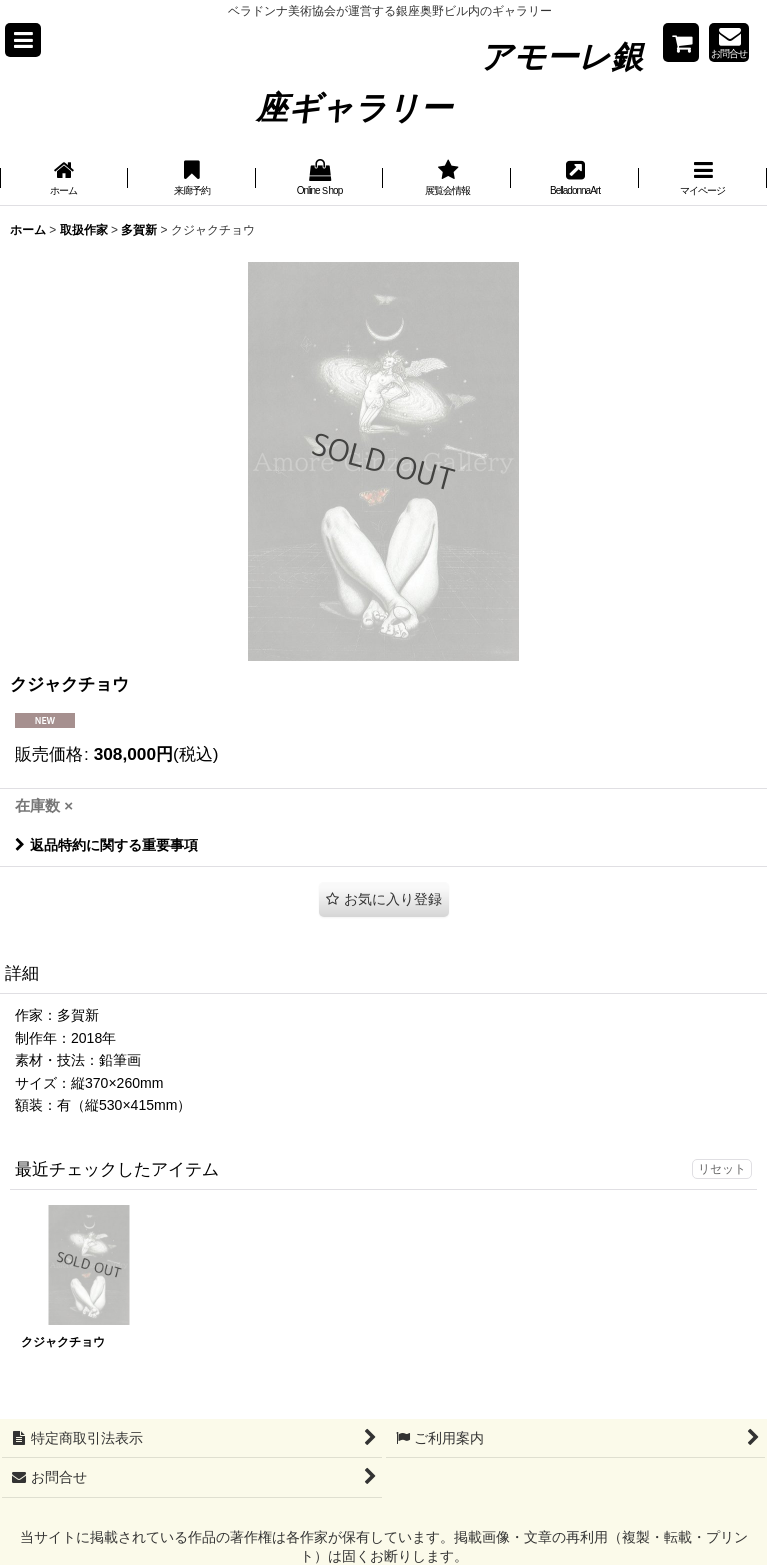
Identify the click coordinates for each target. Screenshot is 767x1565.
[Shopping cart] (681, 42)
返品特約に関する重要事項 (106, 845)
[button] (23, 40)
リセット (722, 1169)
